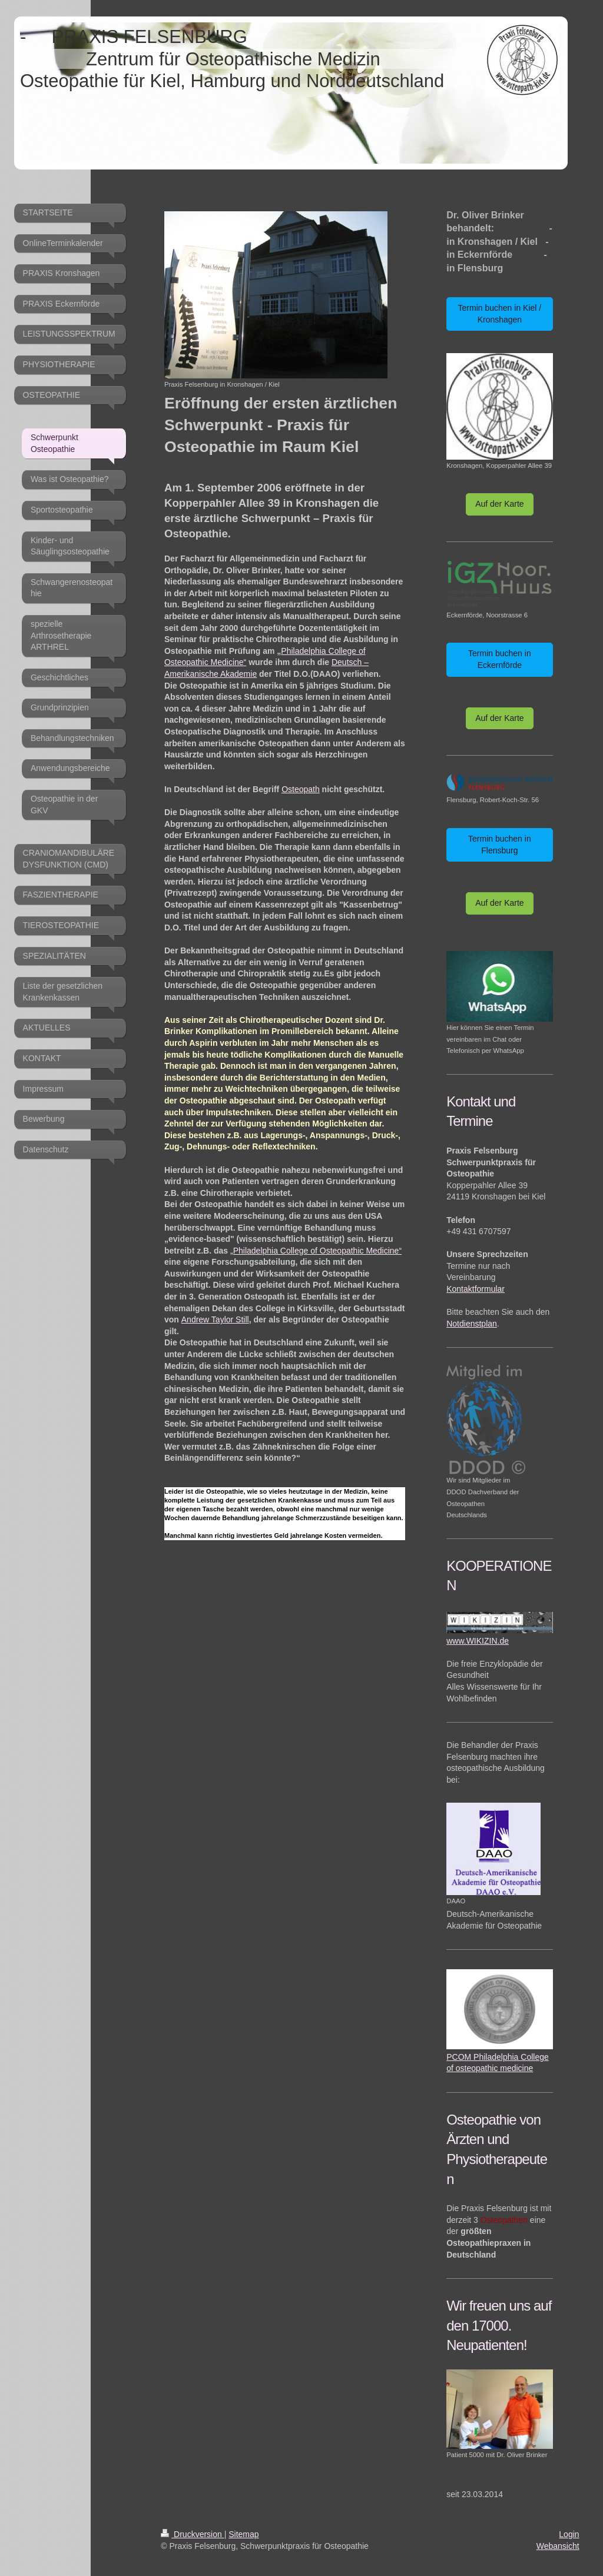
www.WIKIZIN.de (477, 1641)
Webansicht (557, 2546)
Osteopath (300, 789)
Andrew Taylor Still (215, 1319)
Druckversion (192, 2534)
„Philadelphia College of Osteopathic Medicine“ (316, 1250)
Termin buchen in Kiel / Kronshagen (500, 313)
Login (569, 2534)
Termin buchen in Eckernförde (499, 659)
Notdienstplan (471, 1323)
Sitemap (243, 2534)
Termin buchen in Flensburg (499, 844)
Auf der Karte (499, 503)
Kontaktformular (475, 1289)
